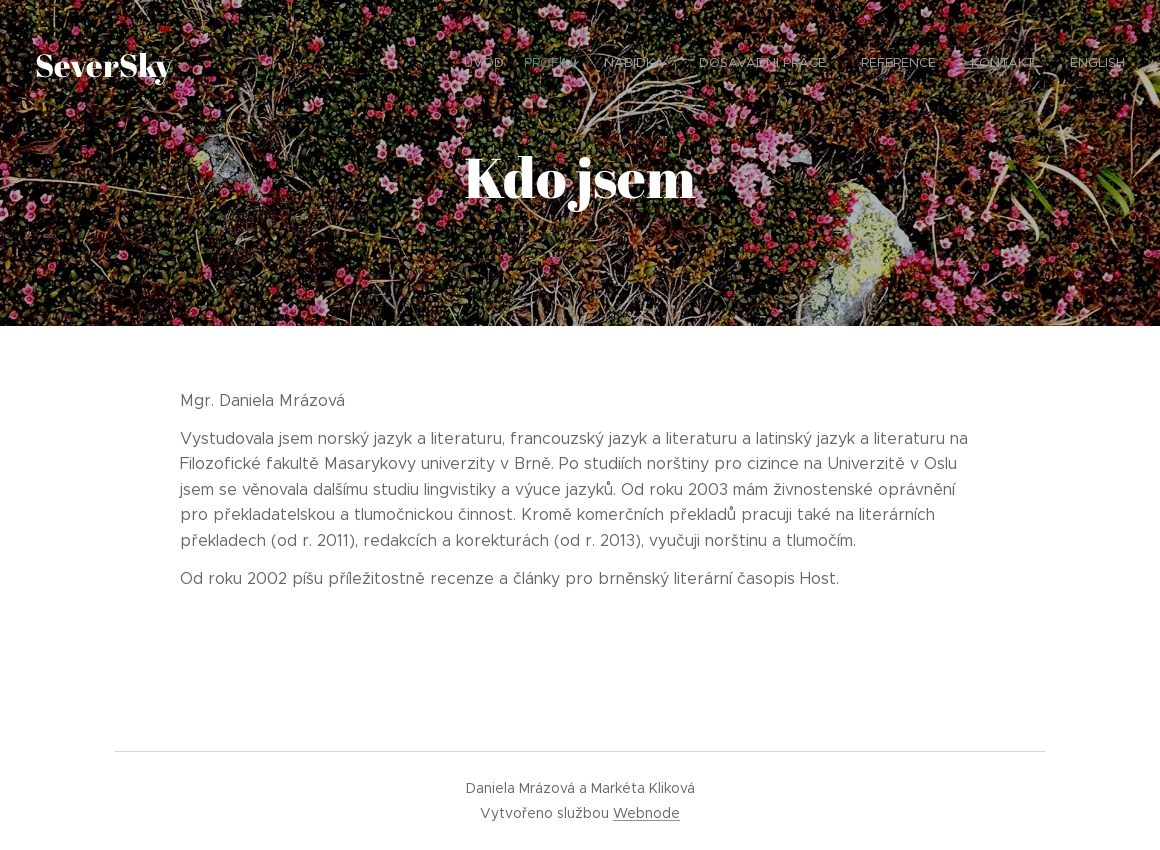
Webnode (646, 813)
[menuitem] (932, 65)
